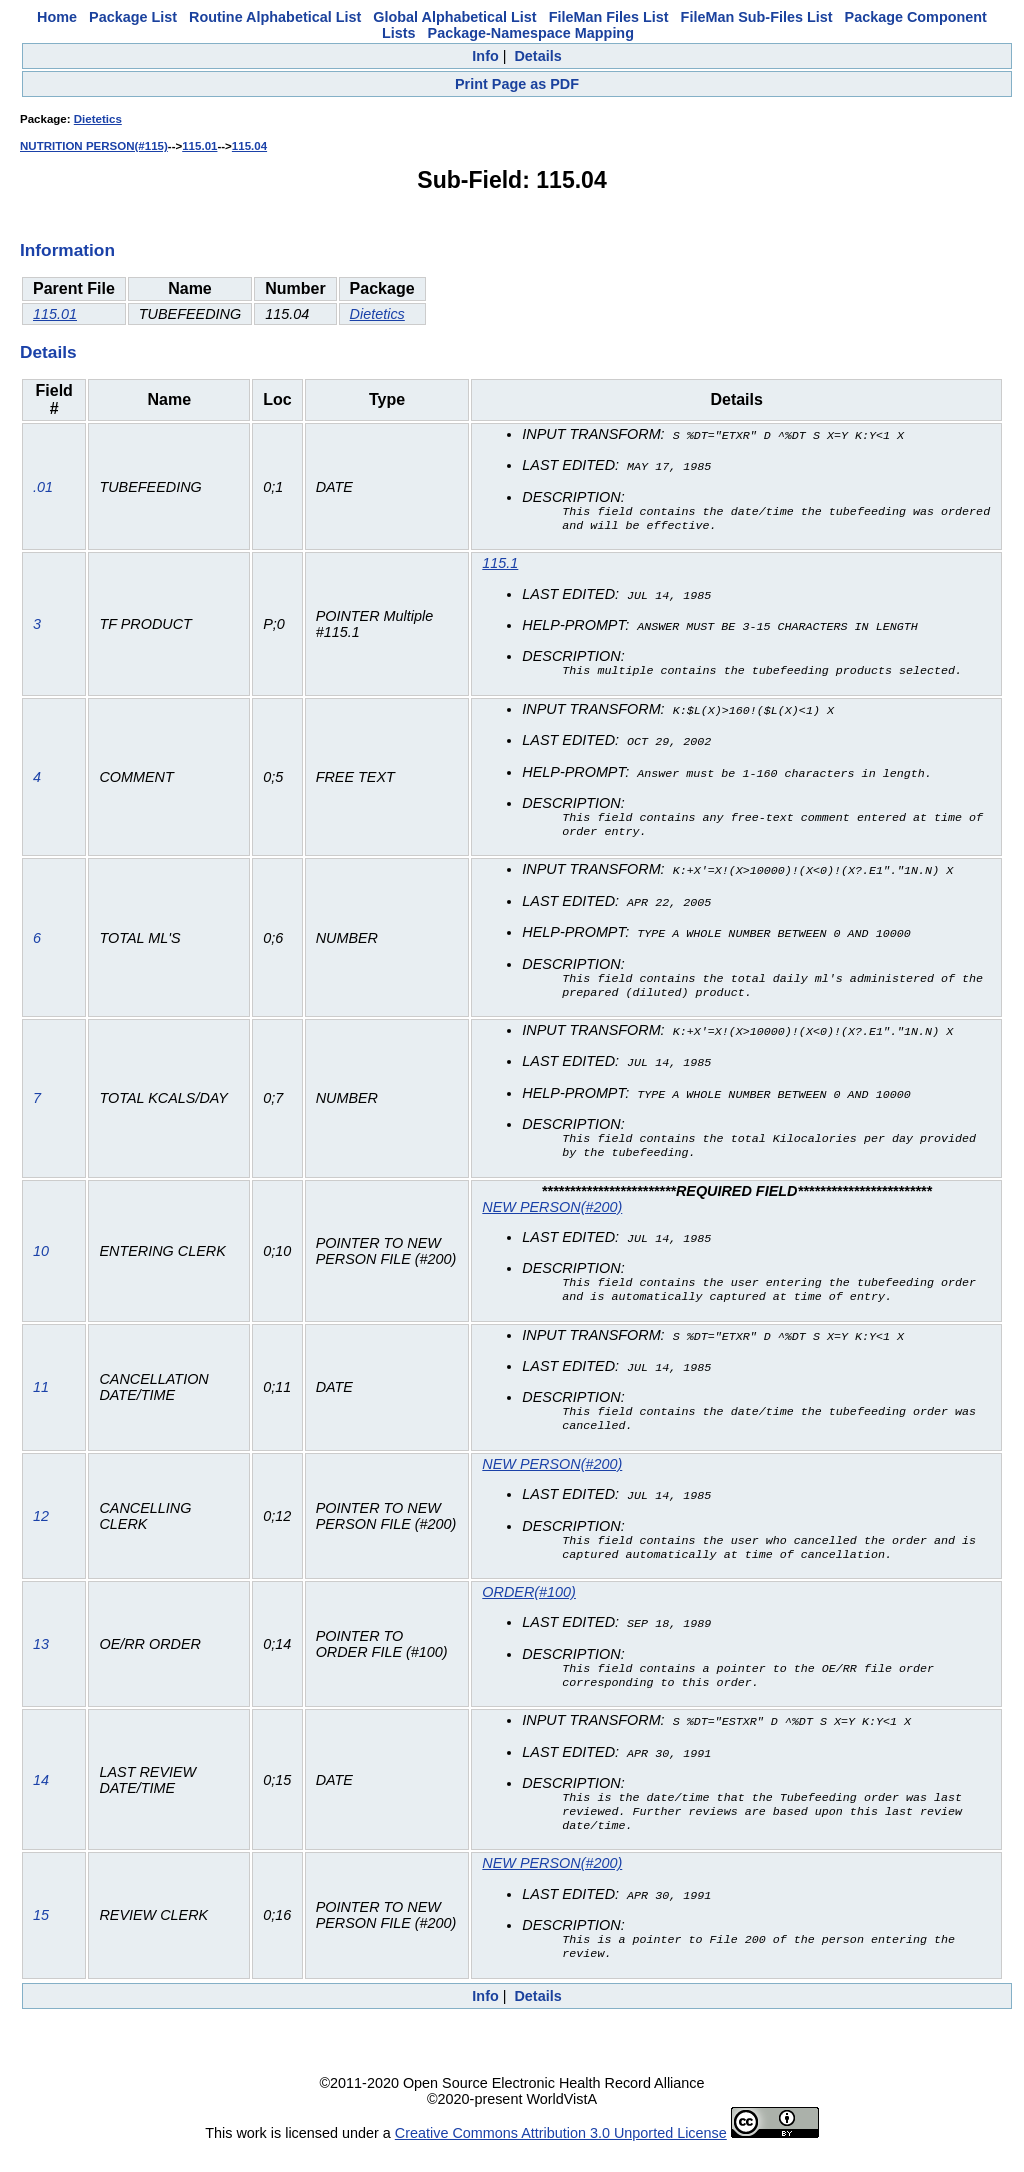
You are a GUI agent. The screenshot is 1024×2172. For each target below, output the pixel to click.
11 (41, 1396)
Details (537, 56)
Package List (133, 17)
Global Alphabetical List (454, 17)
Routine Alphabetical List (275, 17)
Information (67, 250)
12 (41, 1527)
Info (485, 56)
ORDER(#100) (529, 1605)
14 (41, 1798)
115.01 (199, 146)
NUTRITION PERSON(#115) (94, 146)
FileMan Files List (609, 17)
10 (41, 1257)
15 (41, 1937)
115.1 (500, 565)
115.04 (249, 146)
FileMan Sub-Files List (757, 17)
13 (41, 1659)
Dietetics (98, 119)
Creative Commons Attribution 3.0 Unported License (561, 2156)
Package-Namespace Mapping (531, 33)
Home (57, 17)
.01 (43, 488)
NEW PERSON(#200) (552, 1212)
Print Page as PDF (517, 84)
